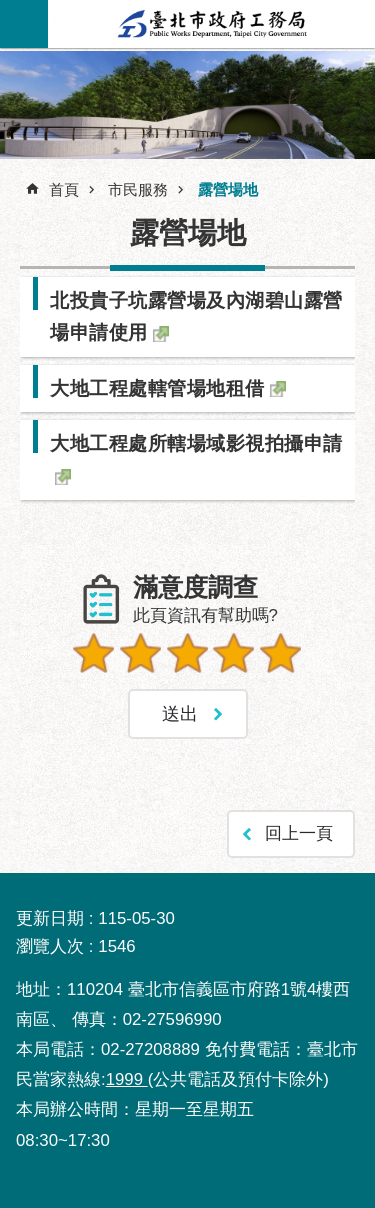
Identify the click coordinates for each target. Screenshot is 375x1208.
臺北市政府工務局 (212, 24)
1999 (127, 1079)
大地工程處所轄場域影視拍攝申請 (196, 443)
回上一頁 (299, 833)
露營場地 (228, 189)
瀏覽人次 (50, 946)
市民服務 (138, 189)
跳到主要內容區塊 (10, 10)
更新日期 (50, 918)
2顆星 (141, 653)
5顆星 (281, 653)
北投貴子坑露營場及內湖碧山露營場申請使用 (196, 316)
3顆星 (188, 653)
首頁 (64, 189)
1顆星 (94, 653)
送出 (188, 700)
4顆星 (234, 653)
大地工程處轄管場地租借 (157, 388)
